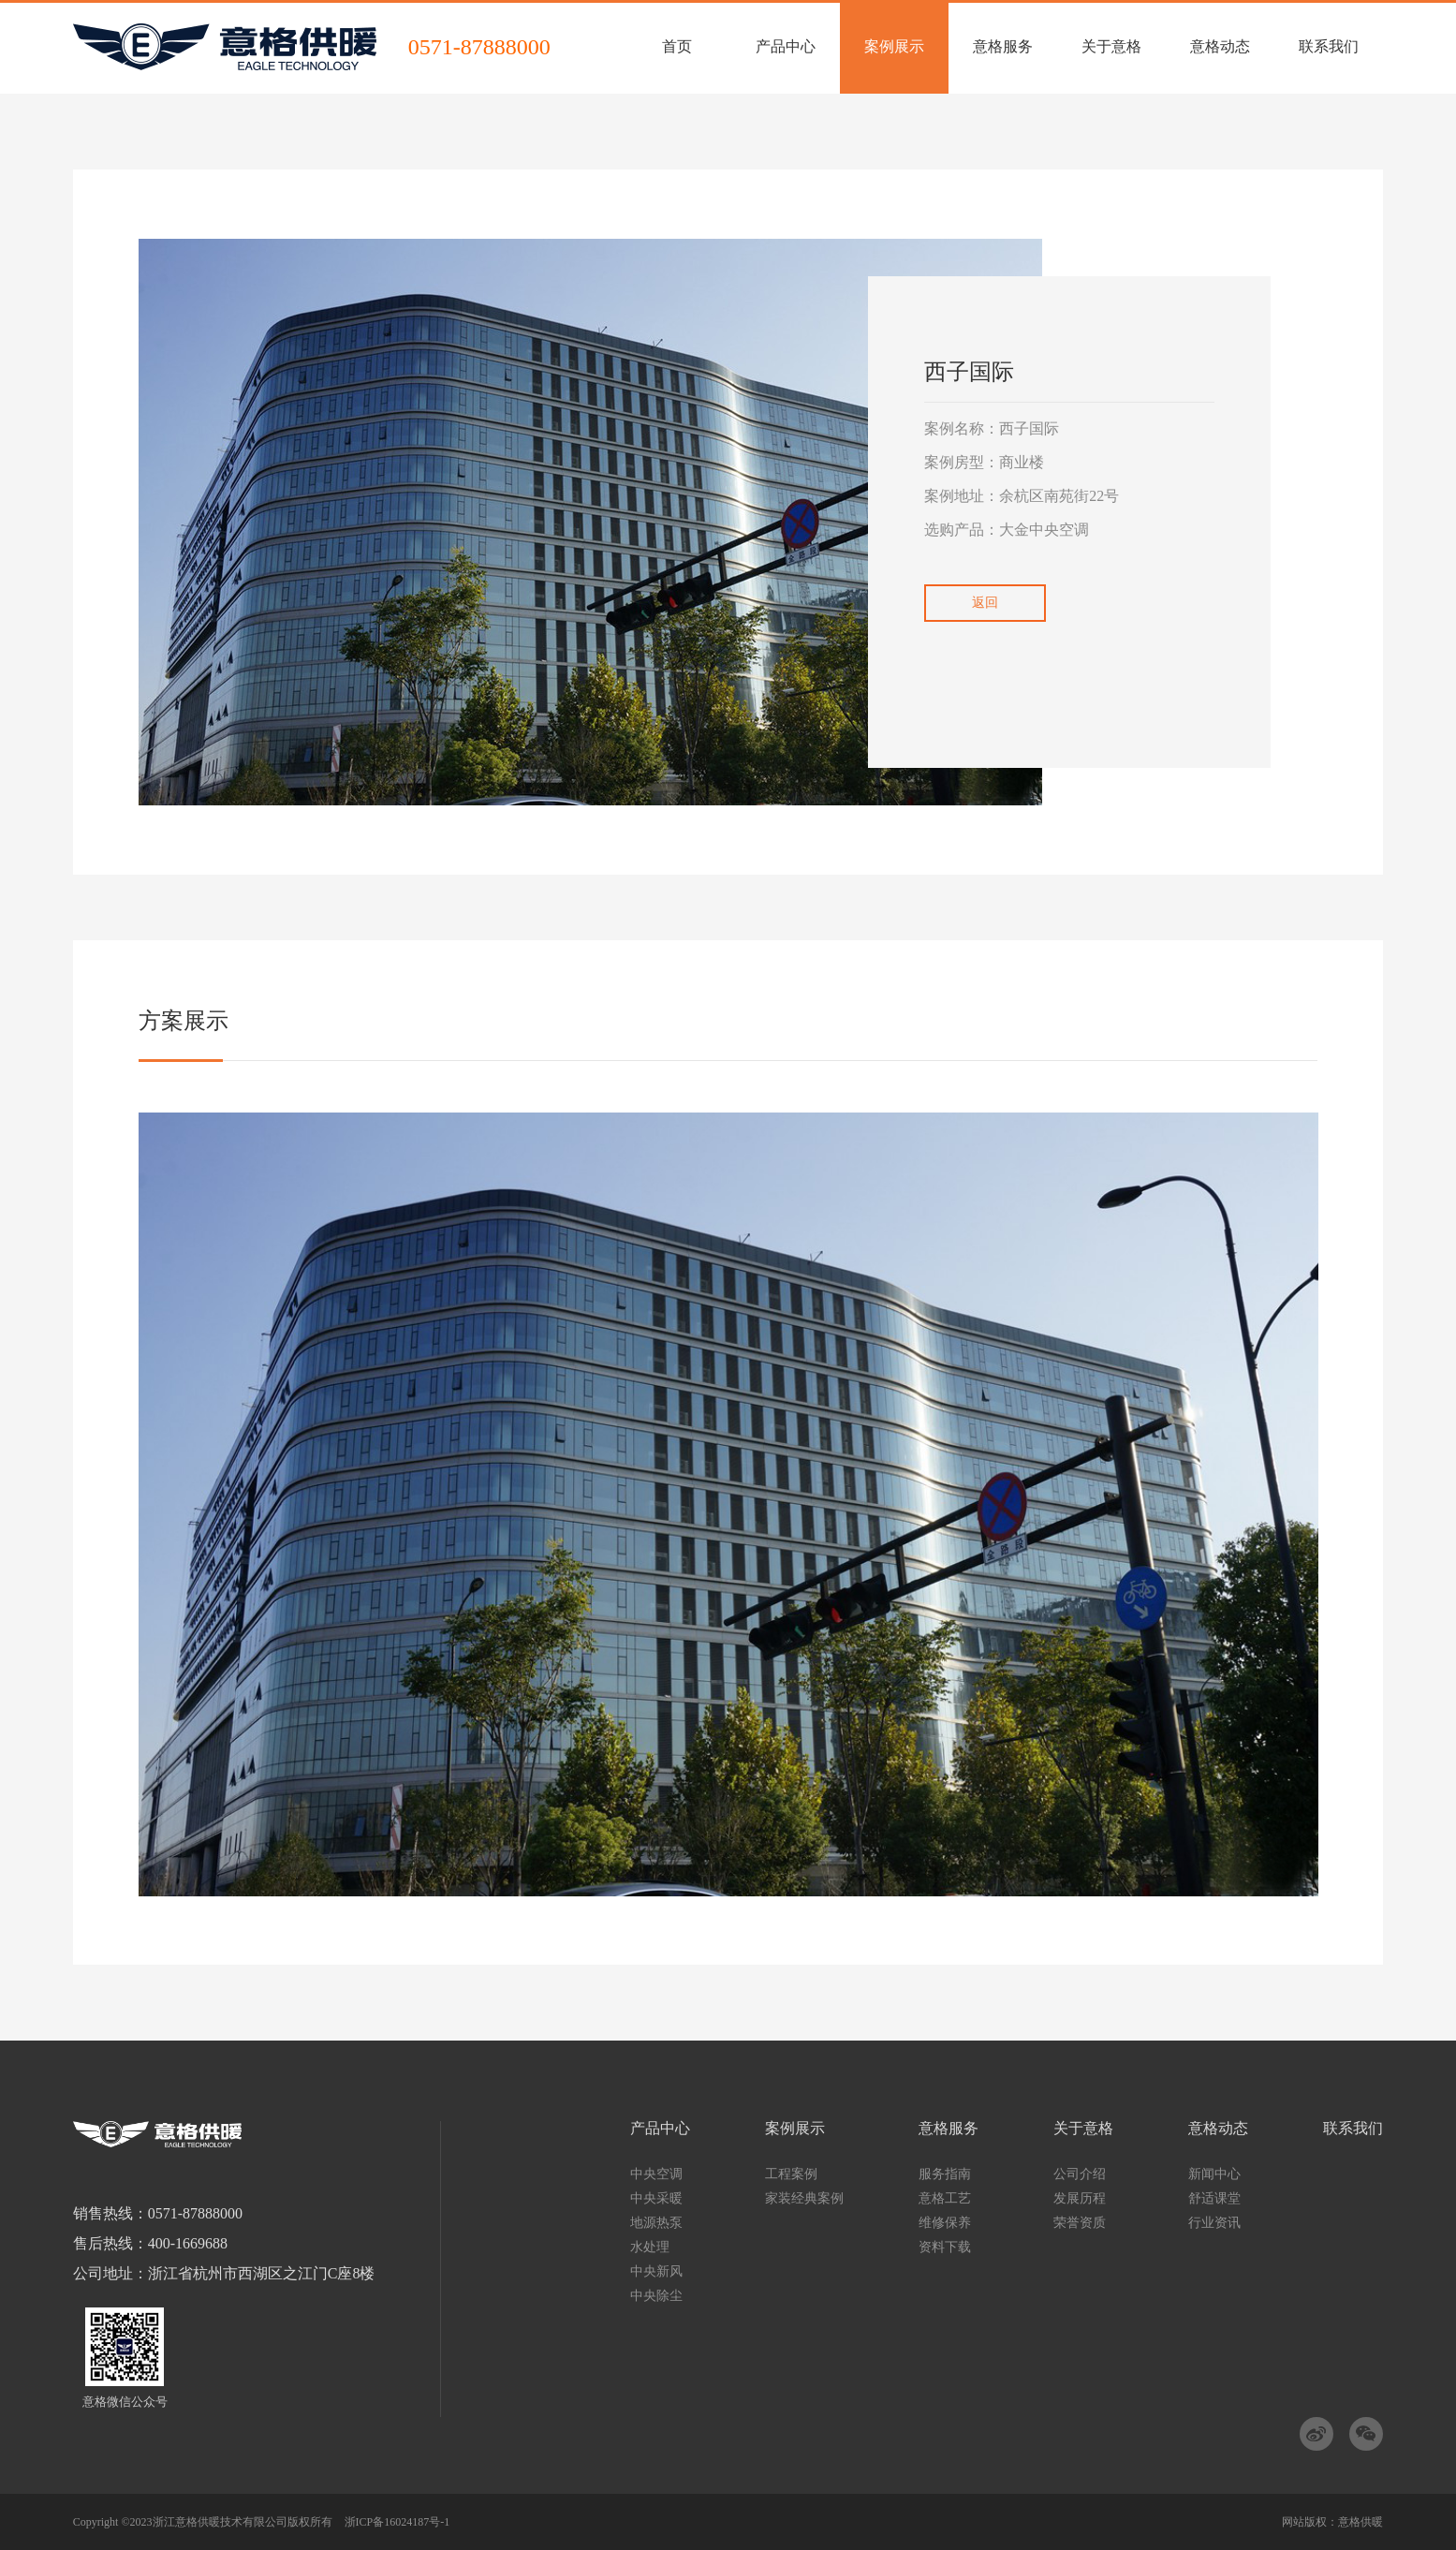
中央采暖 (656, 2198)
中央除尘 (656, 2296)
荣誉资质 (1079, 2223)
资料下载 (945, 2247)
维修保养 (945, 2223)
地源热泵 (656, 2223)
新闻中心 (1214, 2174)
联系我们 (1353, 2128)
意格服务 (948, 2128)
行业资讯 (1214, 2223)
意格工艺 (945, 2198)
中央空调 (656, 2174)
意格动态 (1218, 2128)
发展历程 (1079, 2198)
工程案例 (791, 2174)
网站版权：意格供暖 (1332, 2521)
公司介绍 (1079, 2174)
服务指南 (945, 2174)
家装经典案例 (804, 2198)
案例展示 (795, 2128)
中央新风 (656, 2271)
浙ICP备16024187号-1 (397, 2521)
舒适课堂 (1214, 2198)
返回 (985, 603)
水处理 (649, 2247)
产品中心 (660, 2128)
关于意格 (1083, 2128)
